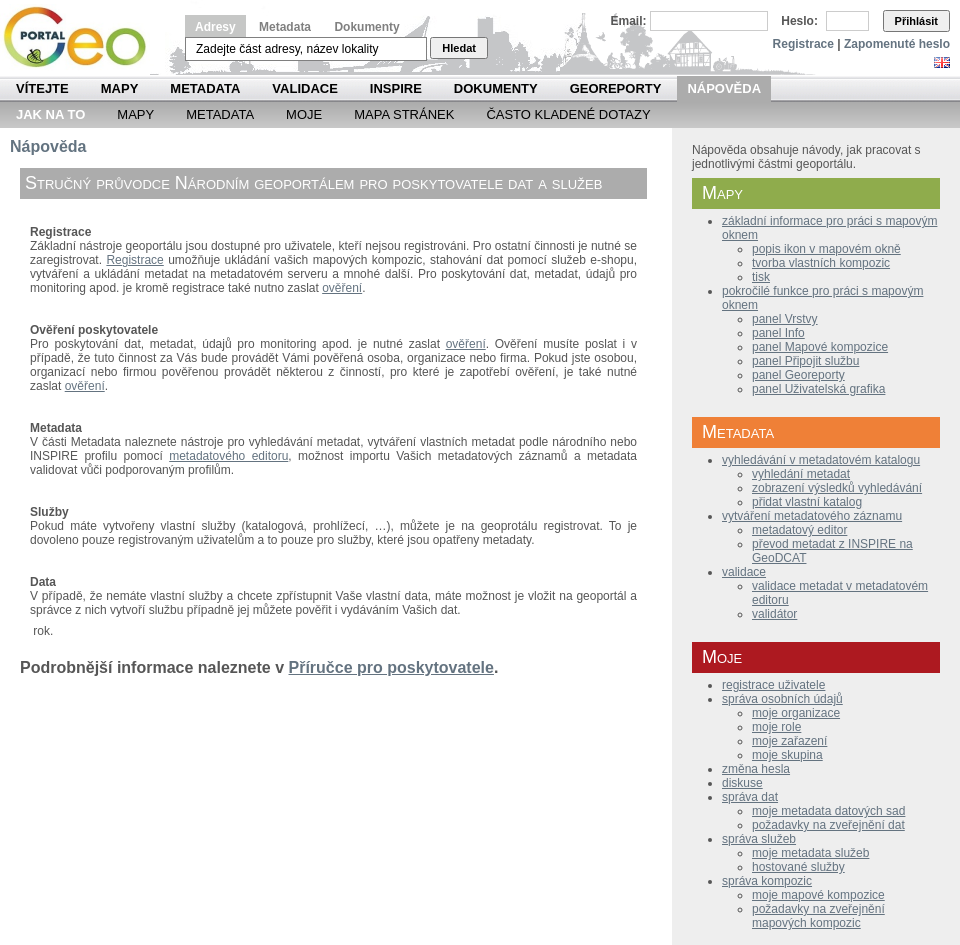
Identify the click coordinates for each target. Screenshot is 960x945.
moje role (776, 727)
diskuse (742, 783)
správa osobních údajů (782, 699)
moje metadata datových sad (828, 811)
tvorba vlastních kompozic (821, 263)
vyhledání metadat (801, 474)
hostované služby (798, 867)
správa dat (750, 797)
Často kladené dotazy (568, 114)
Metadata (285, 27)
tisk (761, 277)
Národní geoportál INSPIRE (82, 37)
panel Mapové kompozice (820, 347)
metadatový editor (799, 530)
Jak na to (50, 114)
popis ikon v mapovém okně (826, 249)
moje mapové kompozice (818, 895)
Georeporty (616, 88)
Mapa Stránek (404, 114)
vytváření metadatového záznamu (812, 516)
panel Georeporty (798, 375)
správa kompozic (767, 881)
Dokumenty (366, 27)
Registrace (803, 44)
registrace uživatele (773, 685)
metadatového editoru (228, 456)
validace (744, 572)
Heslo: (799, 21)
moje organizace (796, 713)
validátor (774, 614)
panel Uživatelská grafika (818, 389)
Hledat (459, 48)
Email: (629, 21)
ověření (342, 288)
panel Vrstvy (785, 319)
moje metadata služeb (810, 853)
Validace (304, 88)
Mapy (120, 88)
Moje (304, 114)
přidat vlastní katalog (807, 502)
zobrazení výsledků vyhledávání (837, 488)
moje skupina (787, 755)
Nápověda (724, 88)
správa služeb (759, 839)
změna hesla (756, 769)
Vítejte (42, 88)
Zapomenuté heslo (897, 44)
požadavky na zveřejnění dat (828, 825)
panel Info (778, 333)
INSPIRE (396, 88)
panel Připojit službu (805, 361)
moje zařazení (789, 741)
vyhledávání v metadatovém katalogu (821, 460)
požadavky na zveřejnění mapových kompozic (818, 916)
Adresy (215, 27)
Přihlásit (916, 21)
